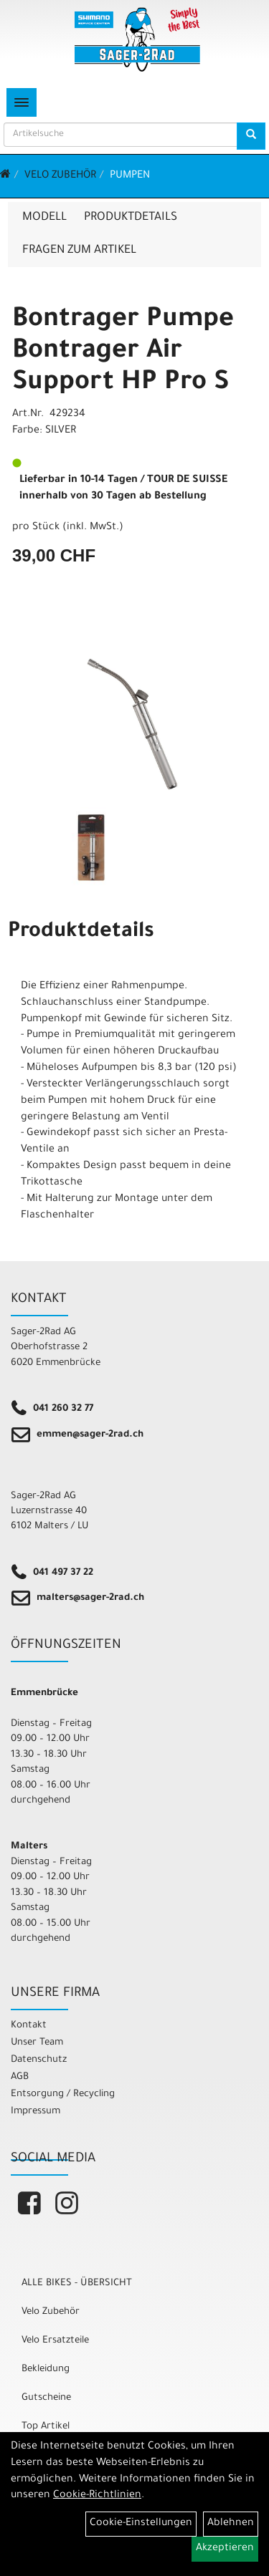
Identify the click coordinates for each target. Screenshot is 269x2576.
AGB (20, 2077)
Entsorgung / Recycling (63, 2094)
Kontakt (29, 2025)
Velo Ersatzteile (55, 2340)
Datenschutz (39, 2060)
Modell (44, 217)
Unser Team (37, 2042)
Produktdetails (130, 217)
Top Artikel (46, 2426)
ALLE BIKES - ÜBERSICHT (77, 2283)
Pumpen (130, 176)
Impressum (35, 2111)
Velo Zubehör (60, 176)
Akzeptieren (225, 2549)
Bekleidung (46, 2369)
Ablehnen (230, 2523)
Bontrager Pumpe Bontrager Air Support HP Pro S (123, 352)
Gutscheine (46, 2398)
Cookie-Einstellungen (141, 2523)
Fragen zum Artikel (79, 250)
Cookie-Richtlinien (97, 2496)
